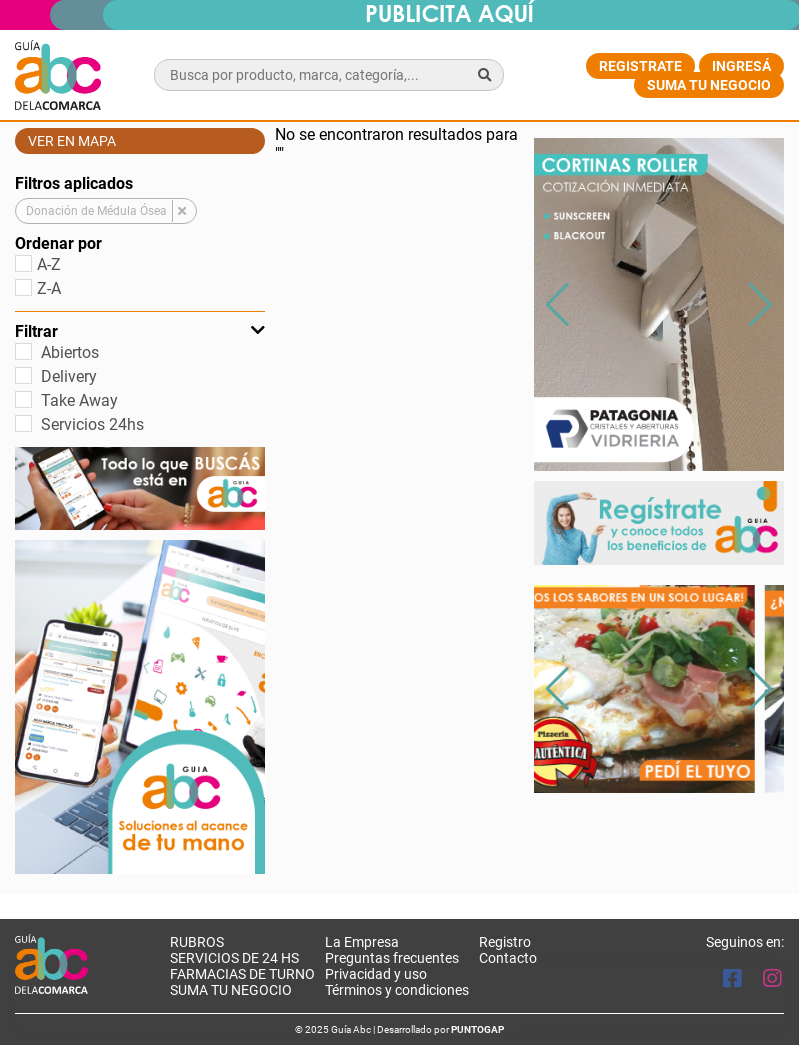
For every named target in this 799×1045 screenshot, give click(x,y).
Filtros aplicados (74, 183)
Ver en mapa (72, 141)
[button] (760, 305)
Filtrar (140, 331)
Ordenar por (58, 243)
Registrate (640, 66)
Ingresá (741, 66)
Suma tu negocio (709, 85)
